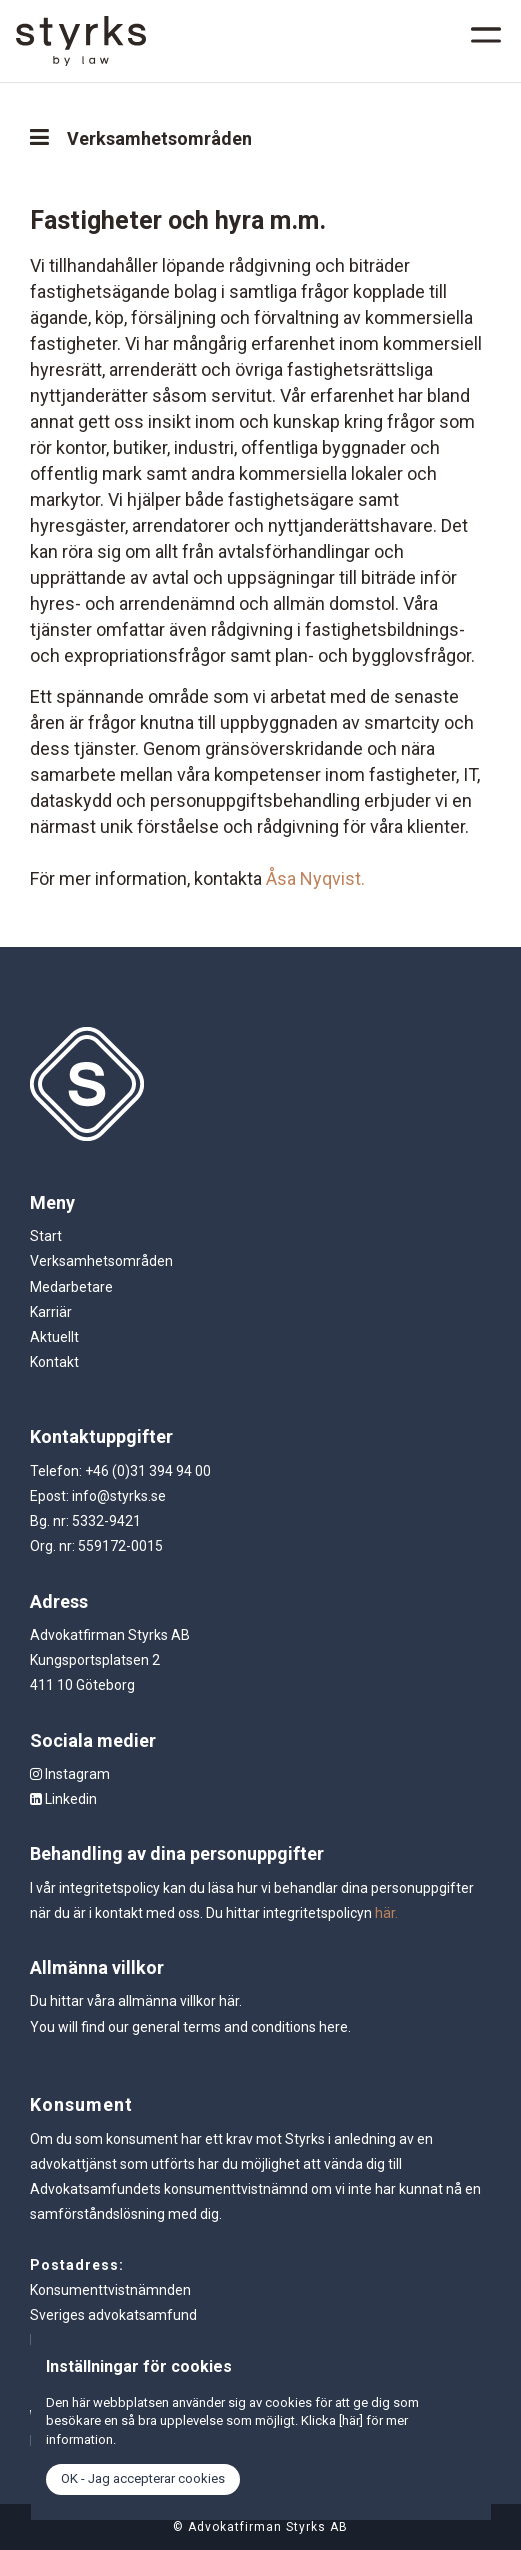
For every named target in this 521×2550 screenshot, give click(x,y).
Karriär (51, 1312)
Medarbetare (71, 1287)
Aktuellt (54, 1337)
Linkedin (63, 1799)
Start (46, 1236)
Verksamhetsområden (101, 1261)
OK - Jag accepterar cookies (143, 2478)
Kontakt (54, 1362)
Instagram (70, 1774)
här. (386, 1913)
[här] (351, 2420)
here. (335, 2027)
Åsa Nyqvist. (315, 878)
